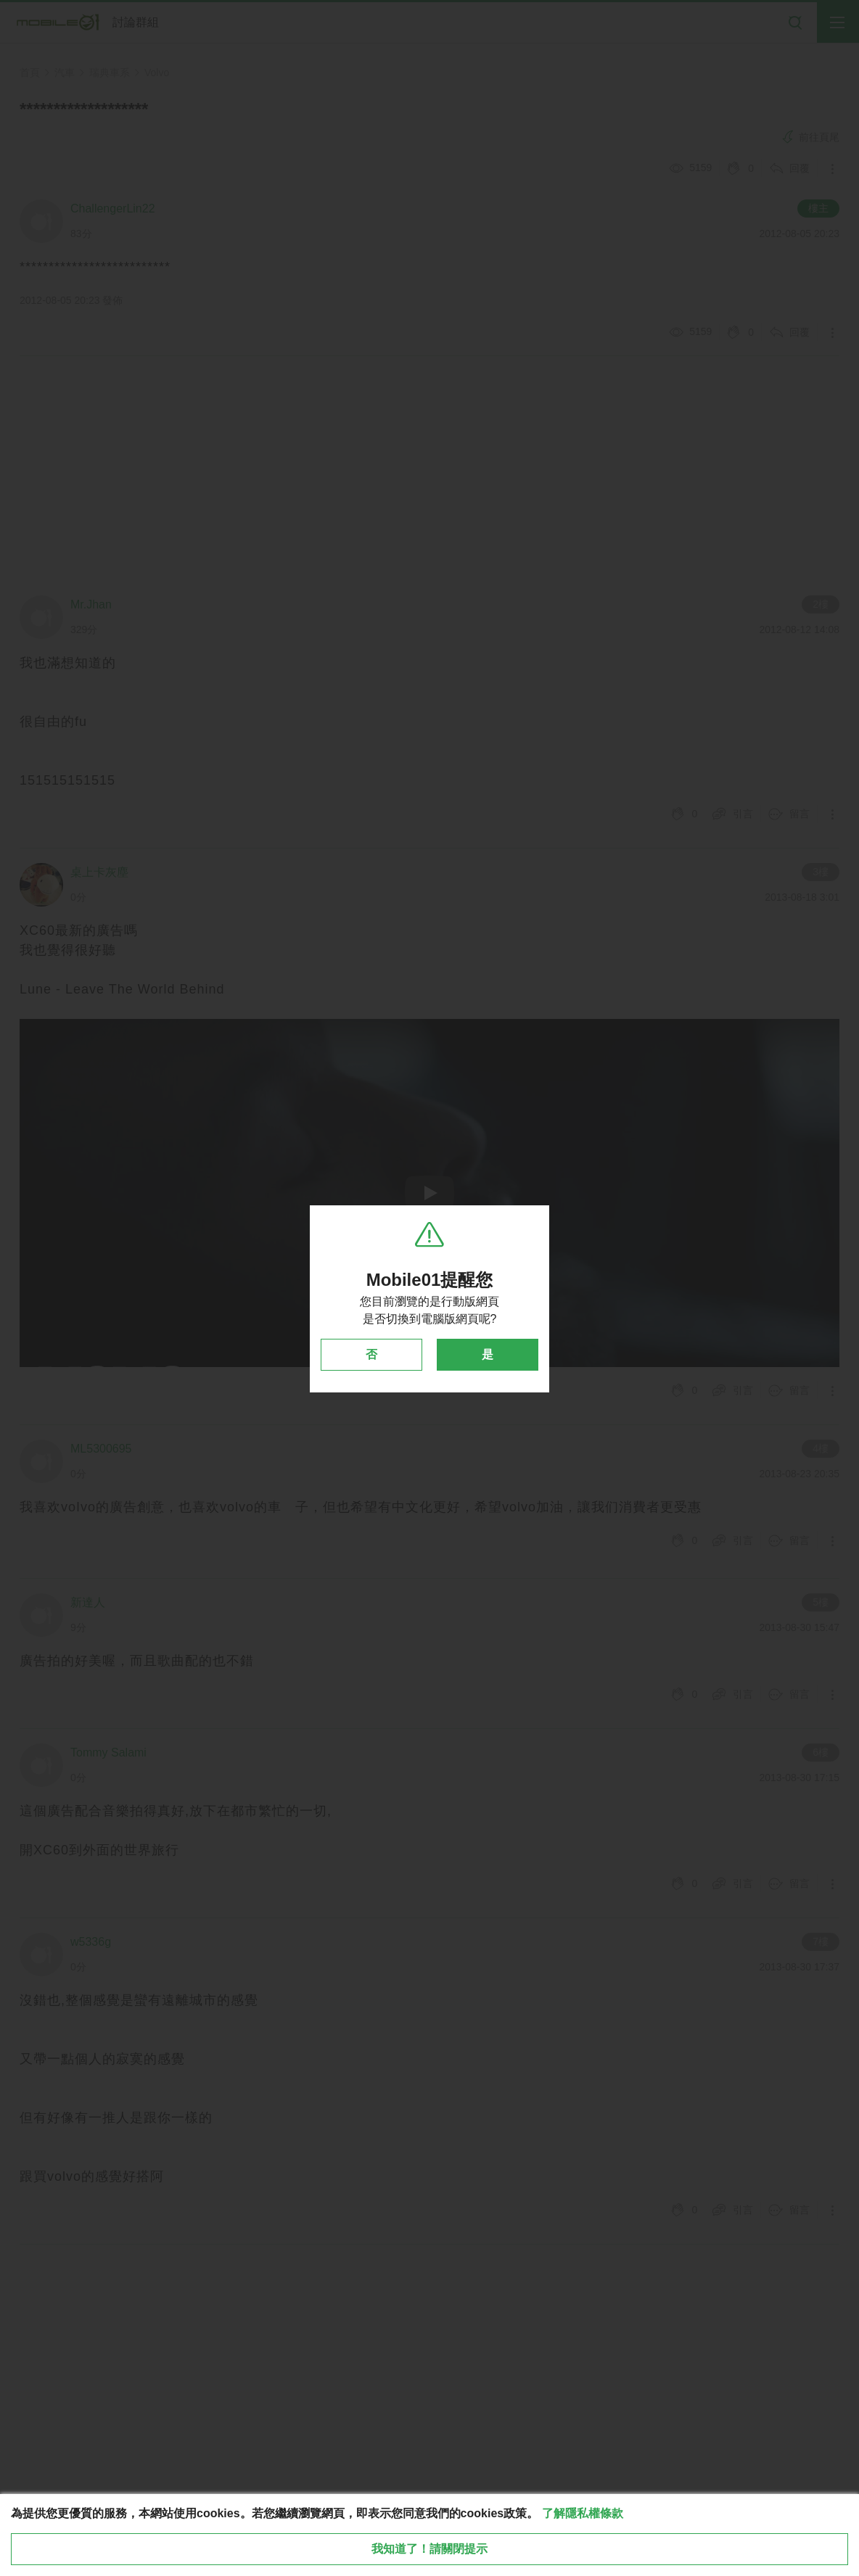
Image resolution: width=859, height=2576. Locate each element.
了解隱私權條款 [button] (582, 2513)
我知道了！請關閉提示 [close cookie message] (429, 2549)
